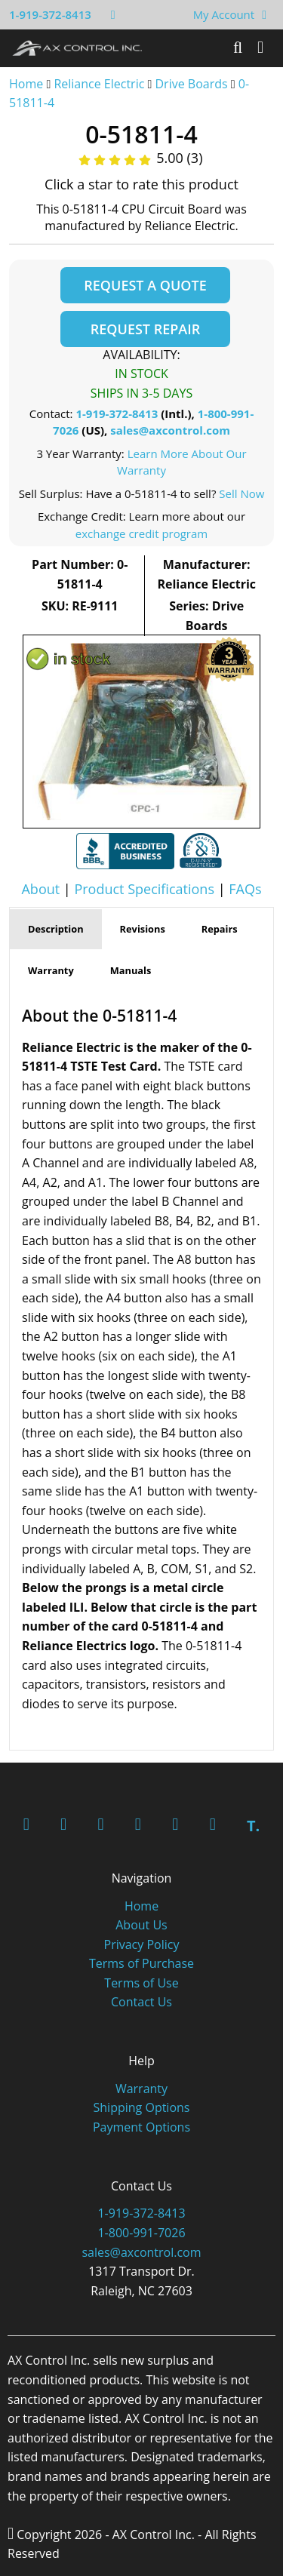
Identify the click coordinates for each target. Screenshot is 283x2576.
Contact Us (141, 2001)
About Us (141, 1925)
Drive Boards (191, 83)
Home (26, 83)
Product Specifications (144, 889)
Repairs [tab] (219, 929)
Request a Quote (145, 285)
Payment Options (141, 2127)
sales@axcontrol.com (170, 430)
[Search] (237, 47)
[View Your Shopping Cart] (264, 14)
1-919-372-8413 (50, 14)
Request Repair (145, 329)
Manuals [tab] (131, 970)
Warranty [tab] (51, 970)
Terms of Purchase (141, 1963)
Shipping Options (142, 2107)
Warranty (141, 2088)
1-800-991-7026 (141, 2232)
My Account (224, 14)
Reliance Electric (99, 83)
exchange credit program (141, 533)
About (40, 889)
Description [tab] (56, 929)
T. (253, 1825)
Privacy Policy (142, 1944)
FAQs (245, 889)
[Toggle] (260, 47)
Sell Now (241, 493)
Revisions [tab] (142, 929)
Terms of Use (141, 1983)
